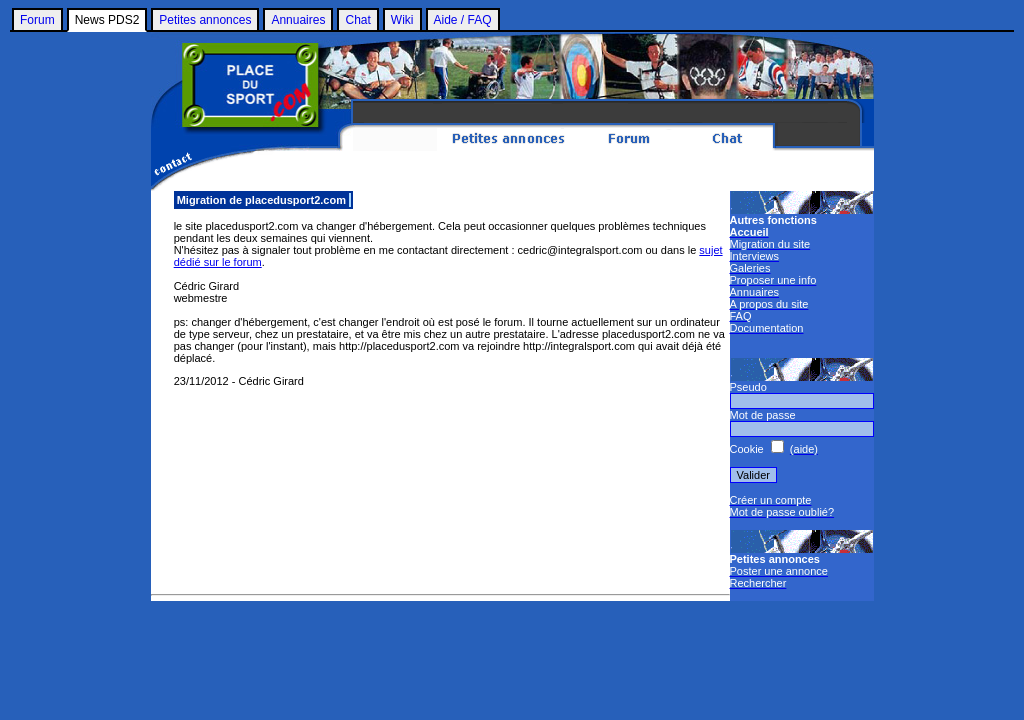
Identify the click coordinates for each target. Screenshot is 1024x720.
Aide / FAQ (463, 20)
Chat (357, 20)
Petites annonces (205, 20)
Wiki (402, 20)
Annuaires (298, 20)
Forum (37, 20)
